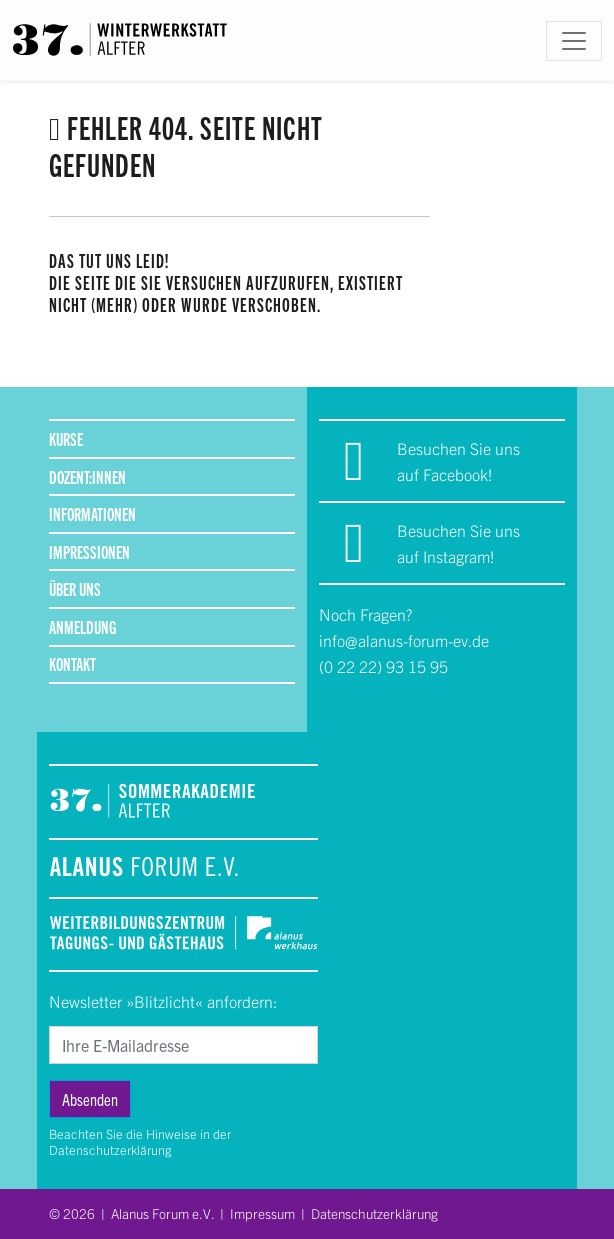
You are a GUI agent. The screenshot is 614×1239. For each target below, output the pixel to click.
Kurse (66, 438)
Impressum (262, 1213)
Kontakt (72, 663)
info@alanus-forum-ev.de (404, 640)
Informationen (92, 513)
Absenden (90, 1099)
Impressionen (89, 551)
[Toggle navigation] (574, 41)
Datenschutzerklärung (110, 1149)
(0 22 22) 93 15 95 (383, 666)
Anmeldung (82, 626)
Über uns (75, 588)
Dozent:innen (87, 476)
